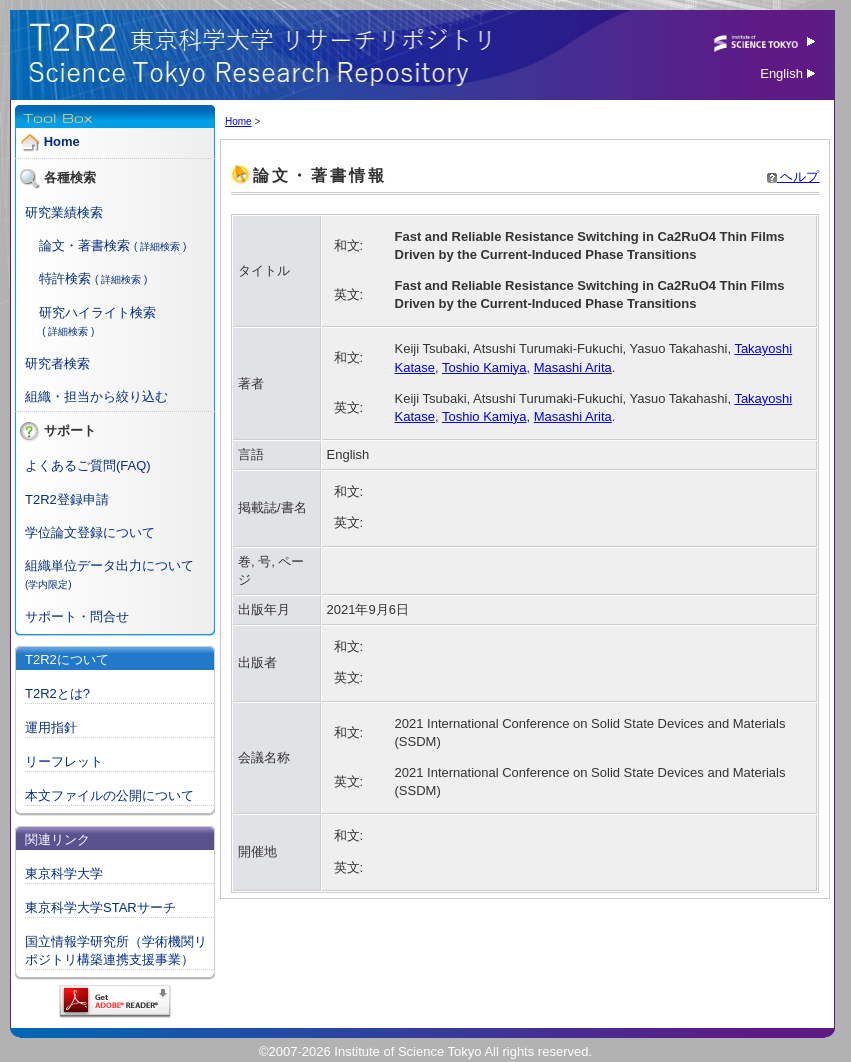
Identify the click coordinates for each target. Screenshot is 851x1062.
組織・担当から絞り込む (96, 396)
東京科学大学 (64, 873)
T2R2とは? (57, 693)
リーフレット (64, 761)
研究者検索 (57, 363)
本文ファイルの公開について (109, 795)
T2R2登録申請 (67, 499)
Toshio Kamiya (484, 367)
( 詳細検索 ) (160, 246)
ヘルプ (793, 176)
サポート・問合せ (77, 616)
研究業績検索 (64, 212)
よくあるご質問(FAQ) (88, 465)
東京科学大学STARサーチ (100, 907)
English (787, 73)
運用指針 (51, 727)
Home (62, 141)
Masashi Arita (573, 367)
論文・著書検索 (84, 245)
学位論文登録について (90, 532)
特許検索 (65, 278)
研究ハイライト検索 (97, 312)
